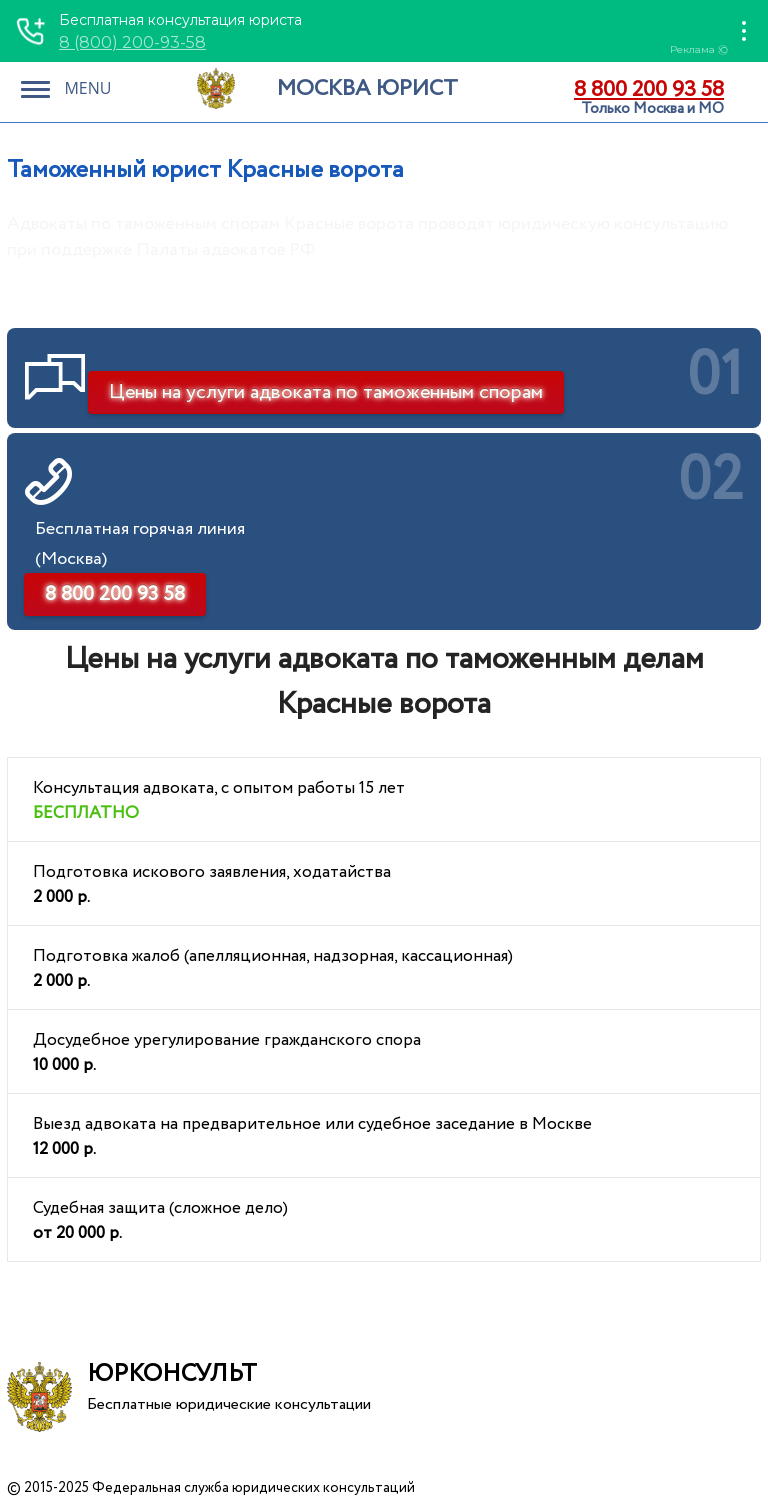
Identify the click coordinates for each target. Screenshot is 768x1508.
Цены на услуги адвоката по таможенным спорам (326, 392)
